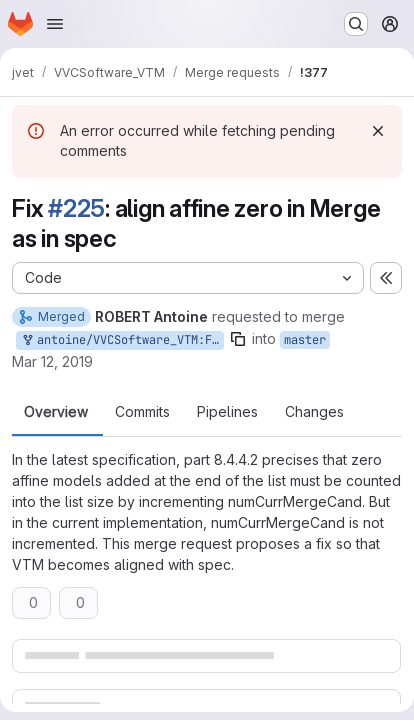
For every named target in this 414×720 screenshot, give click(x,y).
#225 (76, 208)
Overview (56, 412)
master (305, 340)
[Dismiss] (378, 131)
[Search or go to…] (356, 24)
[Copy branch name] (238, 339)
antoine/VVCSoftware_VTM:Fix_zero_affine (122, 340)
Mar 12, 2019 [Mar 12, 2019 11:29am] (52, 361)
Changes (314, 412)
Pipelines (227, 412)
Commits (142, 412)
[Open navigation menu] (55, 24)
